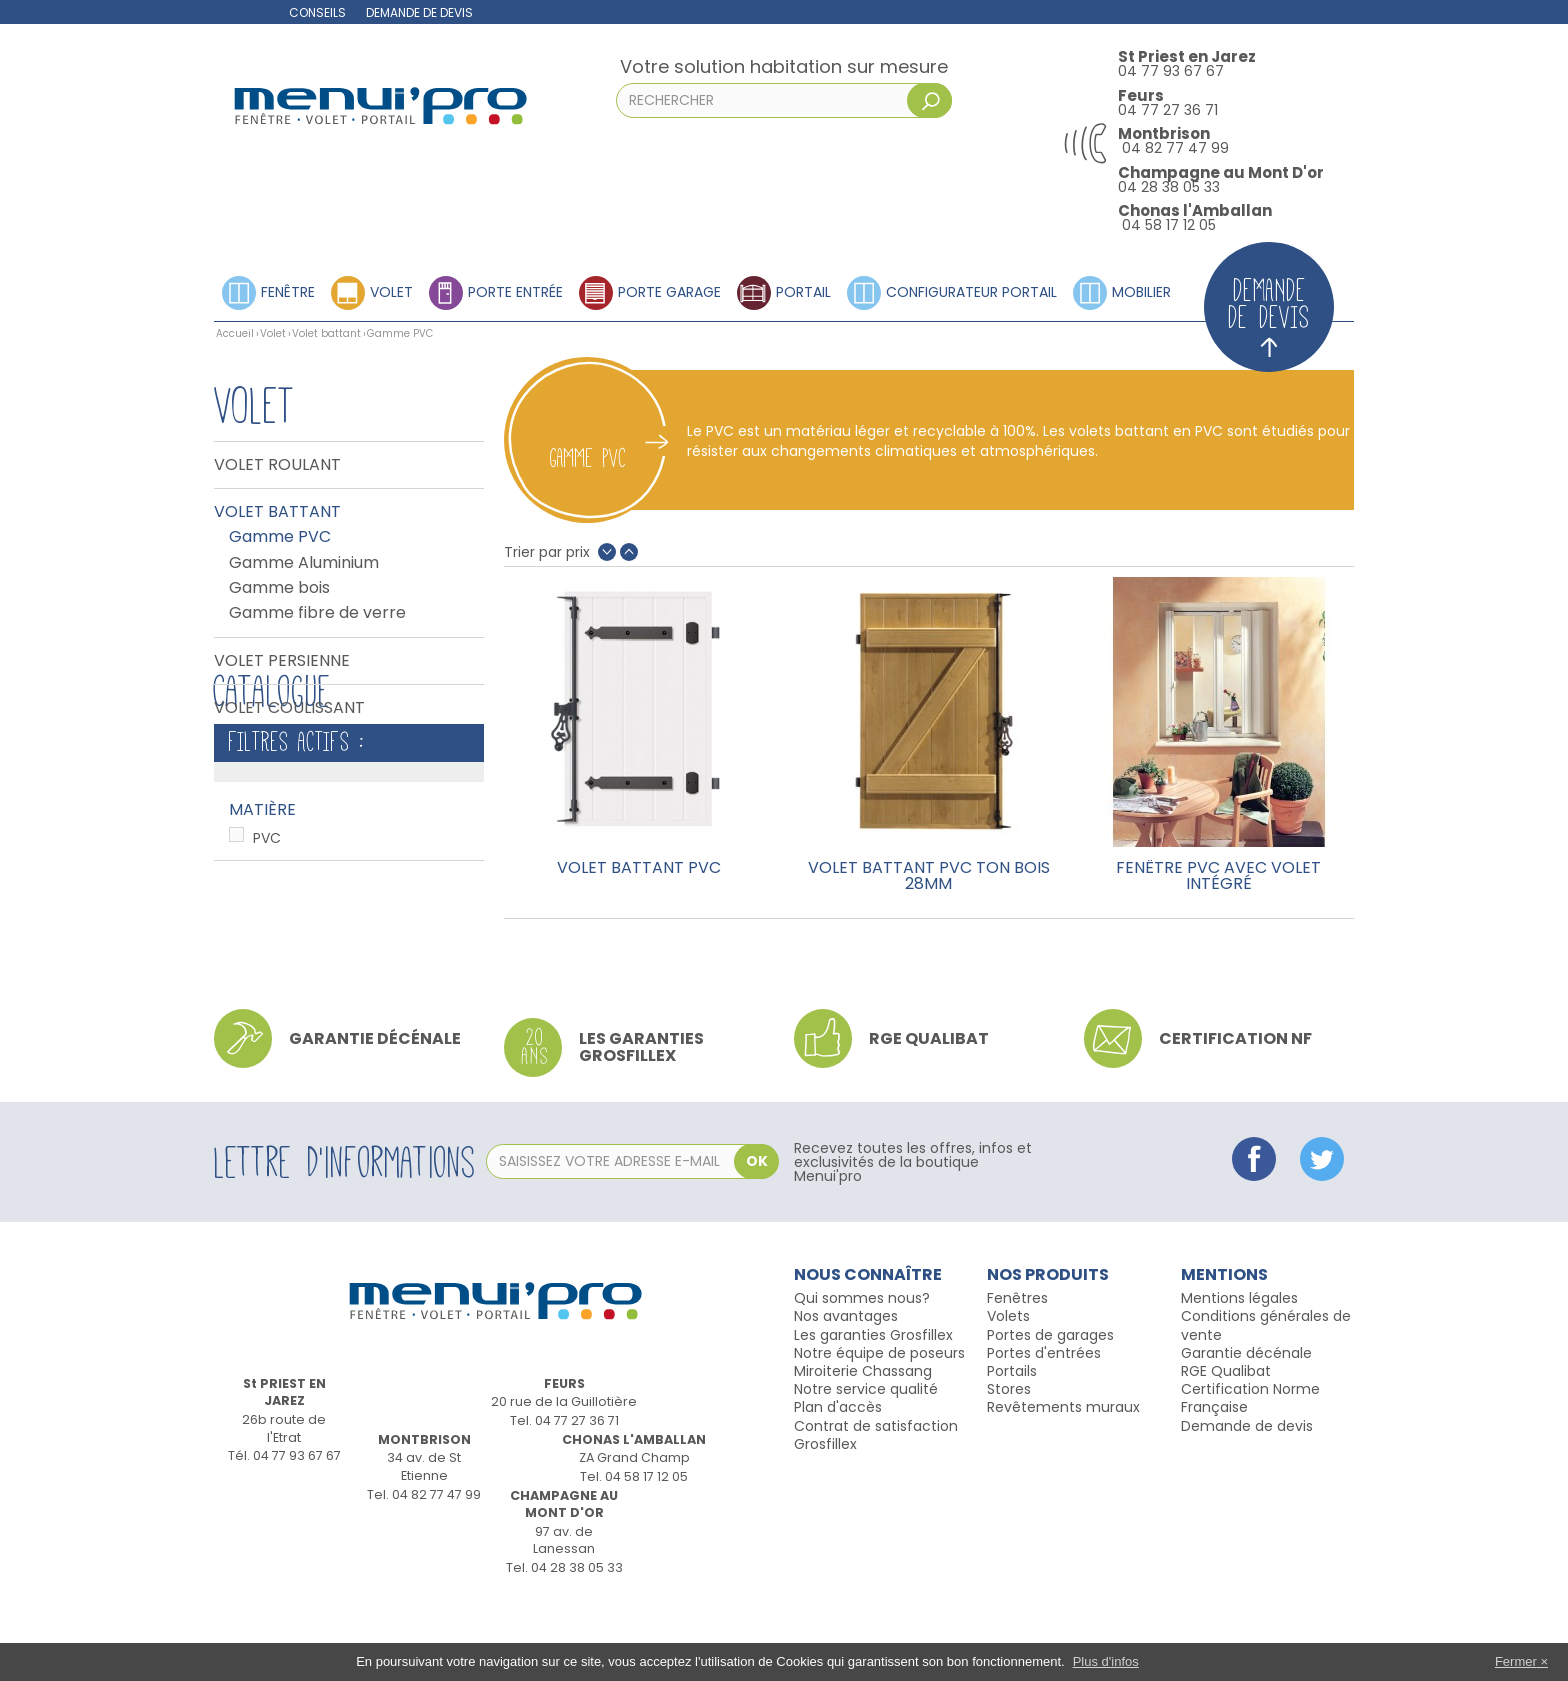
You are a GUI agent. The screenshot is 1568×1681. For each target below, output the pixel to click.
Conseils (317, 12)
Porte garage (669, 291)
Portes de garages (1050, 1408)
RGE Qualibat (1226, 1444)
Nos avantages (846, 1389)
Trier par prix (547, 552)
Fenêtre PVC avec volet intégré (1218, 876)
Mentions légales (1239, 1371)
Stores (1009, 1462)
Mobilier (1141, 291)
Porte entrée (515, 291)
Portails (1012, 1444)
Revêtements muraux (1063, 1480)
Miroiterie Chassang (863, 1444)
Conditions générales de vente (1266, 1398)
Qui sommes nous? (862, 1371)
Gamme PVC (280, 537)
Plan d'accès (838, 1480)
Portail (803, 291)
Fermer (1516, 1661)
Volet (391, 291)
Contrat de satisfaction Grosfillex (876, 1508)
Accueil (235, 333)
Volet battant (326, 333)
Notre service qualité (866, 1462)
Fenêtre (288, 291)
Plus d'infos (1106, 1661)
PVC (267, 940)
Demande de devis (419, 12)
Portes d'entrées (1044, 1426)
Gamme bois (279, 588)
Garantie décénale (1246, 1426)
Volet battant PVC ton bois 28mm (929, 876)
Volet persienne (282, 661)
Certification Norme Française (1250, 1471)
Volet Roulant (277, 465)
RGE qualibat (929, 1111)
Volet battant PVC (639, 869)
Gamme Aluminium (304, 563)
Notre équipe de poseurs (879, 1426)
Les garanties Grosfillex (641, 1120)
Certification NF (1235, 1111)
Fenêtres (1017, 1371)
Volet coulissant (289, 708)
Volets (1008, 1389)
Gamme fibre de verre (317, 613)
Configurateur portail (971, 291)
